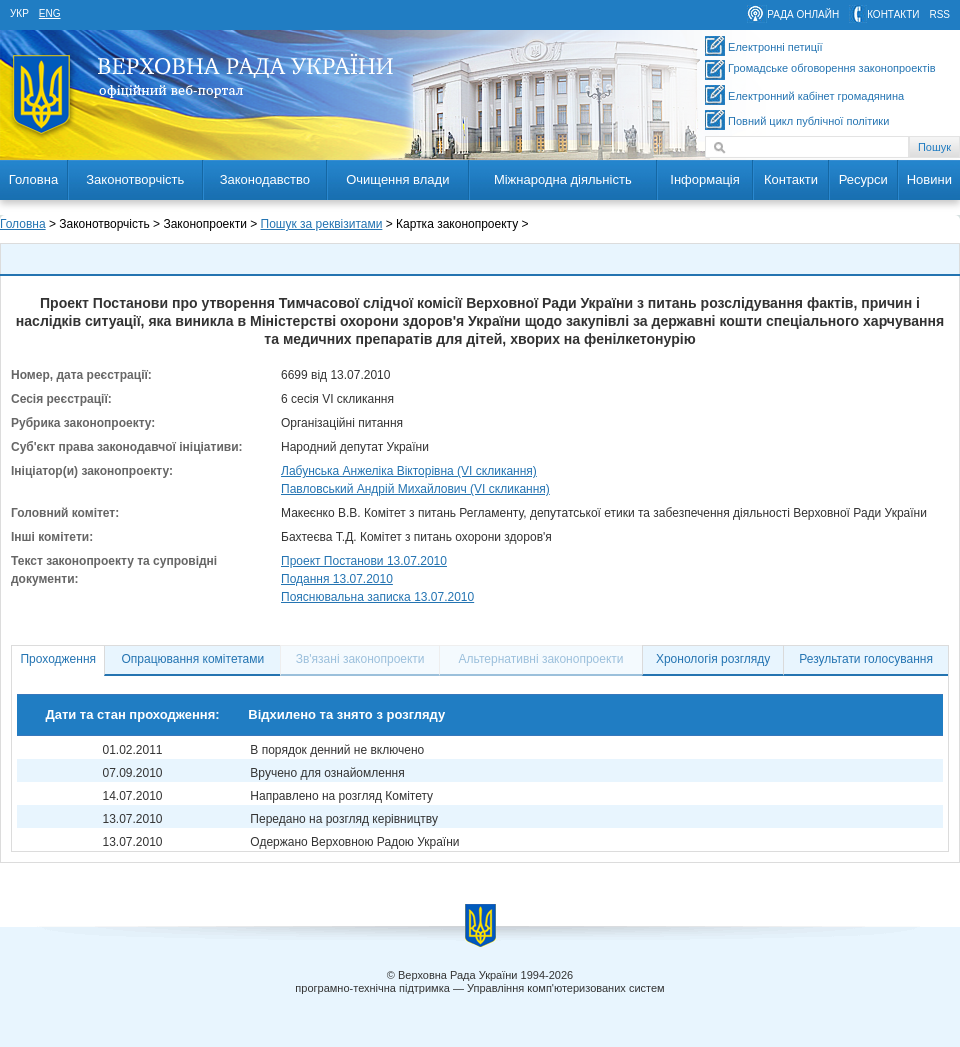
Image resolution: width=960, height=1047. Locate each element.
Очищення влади (397, 179)
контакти (893, 14)
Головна (33, 179)
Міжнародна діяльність (563, 179)
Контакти (791, 179)
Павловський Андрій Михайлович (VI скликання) (415, 489)
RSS (939, 14)
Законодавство (265, 179)
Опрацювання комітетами (193, 659)
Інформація (705, 179)
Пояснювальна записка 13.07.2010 (377, 597)
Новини (929, 179)
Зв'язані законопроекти (360, 659)
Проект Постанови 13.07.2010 (364, 561)
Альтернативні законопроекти (541, 659)
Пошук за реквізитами (322, 224)
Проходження (58, 659)
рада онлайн (803, 14)
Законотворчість (135, 179)
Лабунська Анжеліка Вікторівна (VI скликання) (409, 471)
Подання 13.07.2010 (337, 579)
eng (50, 13)
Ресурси (863, 179)
